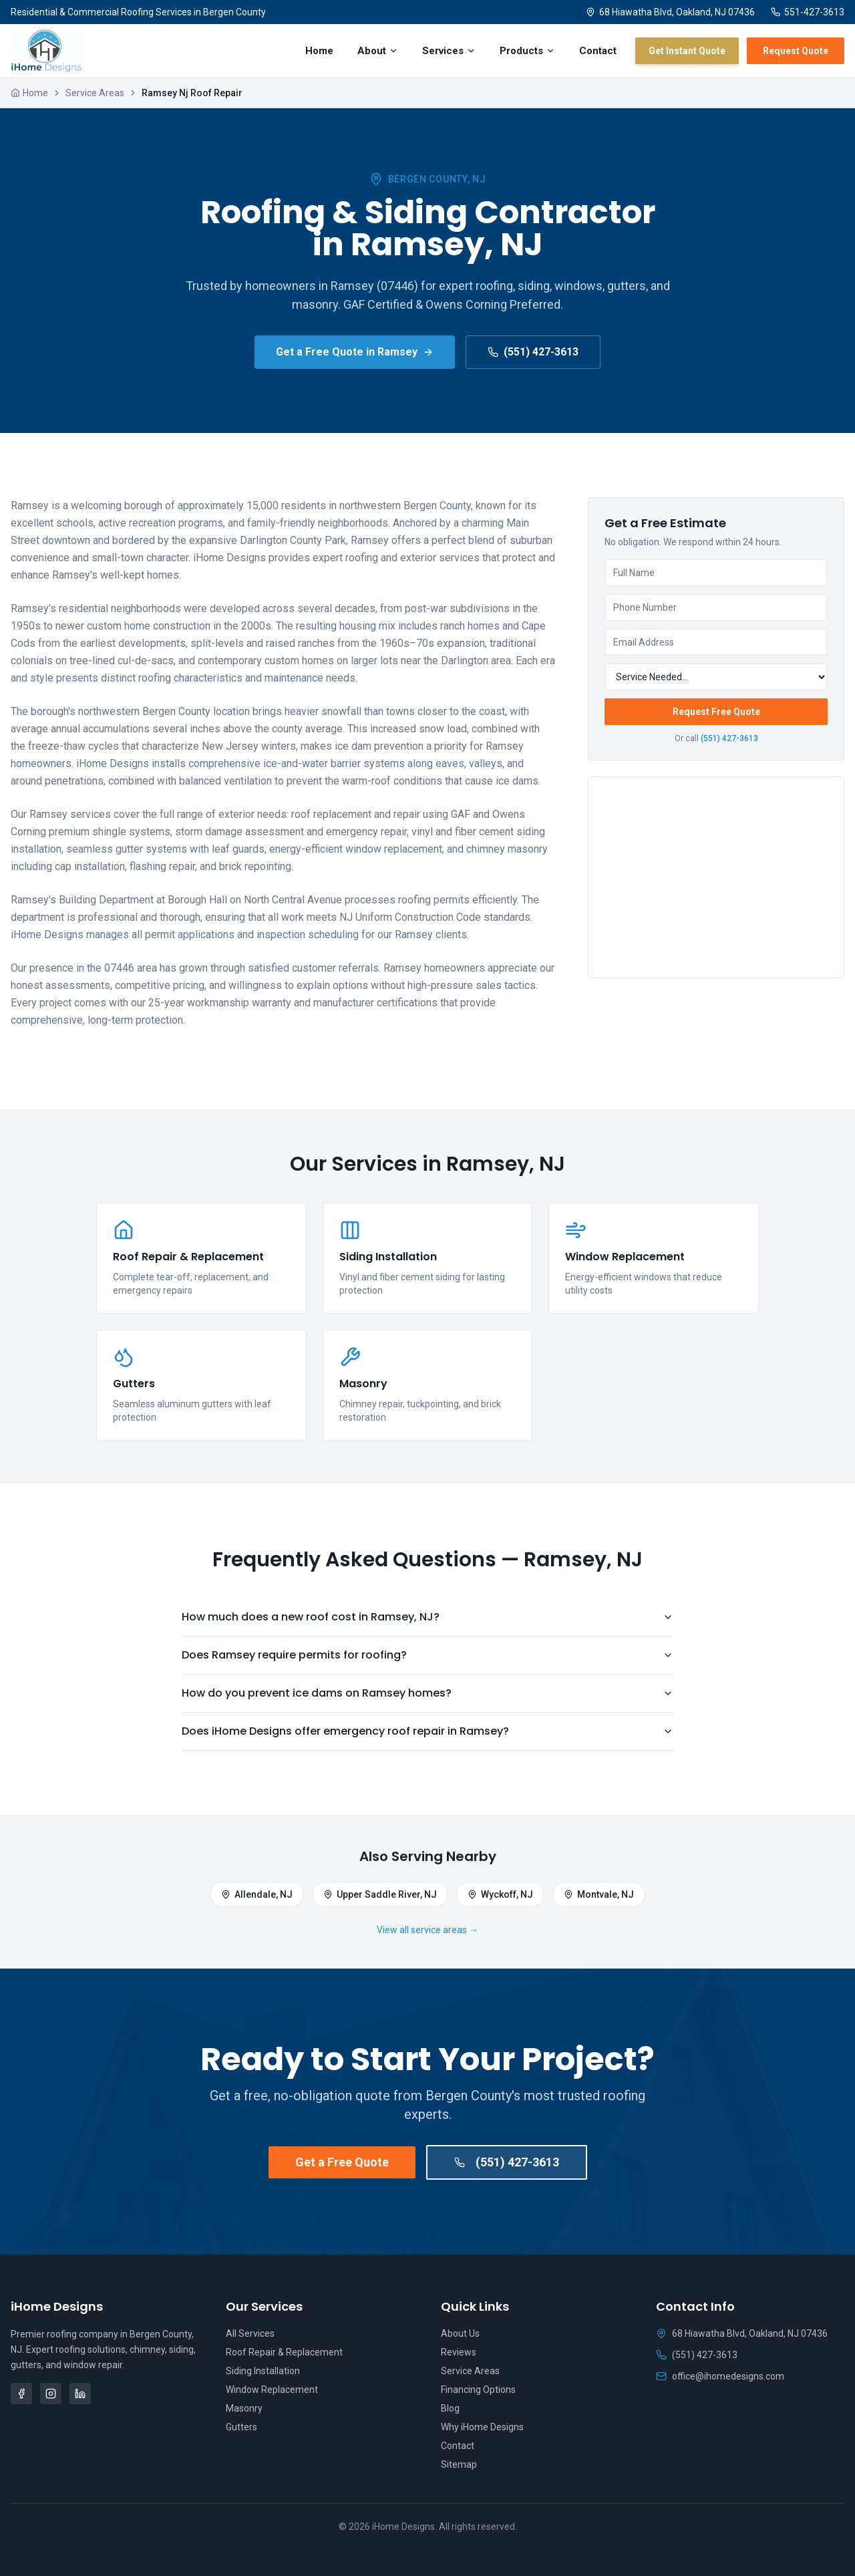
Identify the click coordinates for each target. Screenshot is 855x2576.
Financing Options (478, 2389)
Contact (598, 51)
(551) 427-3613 (533, 351)
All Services (250, 2333)
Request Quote (795, 50)
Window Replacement (272, 2389)
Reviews (458, 2352)
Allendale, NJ (257, 1894)
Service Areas (94, 93)
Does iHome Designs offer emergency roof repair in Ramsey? (427, 1731)
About (377, 51)
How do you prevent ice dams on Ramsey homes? (427, 1693)
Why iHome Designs (482, 2427)
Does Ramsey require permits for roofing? (427, 1655)
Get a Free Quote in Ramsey (355, 351)
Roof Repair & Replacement (284, 2352)
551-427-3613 (807, 12)
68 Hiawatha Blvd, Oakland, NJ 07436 (670, 12)
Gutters (241, 2427)
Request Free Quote (716, 711)
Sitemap (459, 2464)
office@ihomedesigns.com (720, 2376)
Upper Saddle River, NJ (380, 1894)
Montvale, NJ (599, 1894)
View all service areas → (427, 1929)
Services (449, 51)
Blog (450, 2408)
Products (527, 51)
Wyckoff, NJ (500, 1894)
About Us (460, 2333)
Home (319, 51)
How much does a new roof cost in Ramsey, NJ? (427, 1616)
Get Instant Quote (687, 50)
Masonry (244, 2408)
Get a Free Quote (342, 2162)
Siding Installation (263, 2371)
